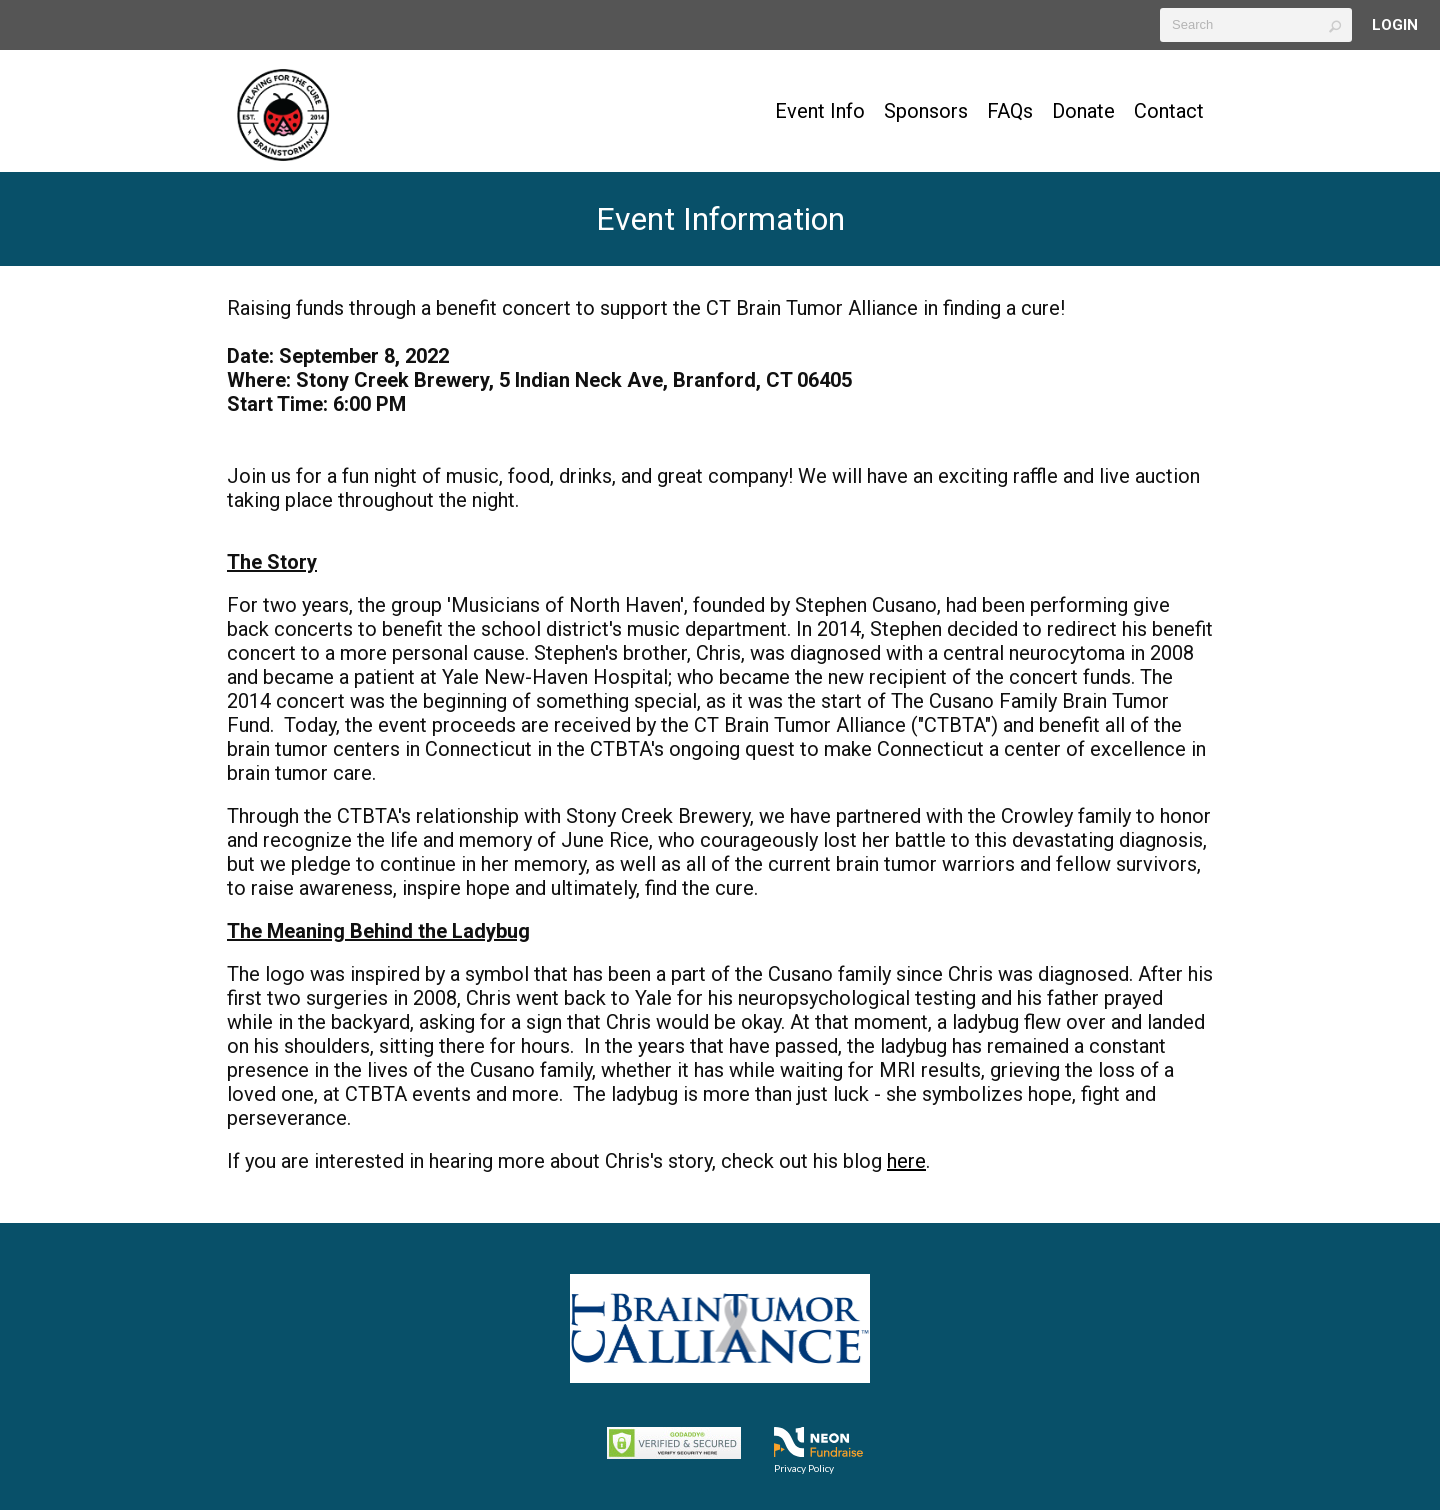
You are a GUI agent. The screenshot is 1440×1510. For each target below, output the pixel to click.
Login (1395, 25)
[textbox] (1256, 25)
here (906, 1161)
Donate (1083, 111)
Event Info (820, 111)
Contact (1169, 111)
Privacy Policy (804, 1468)
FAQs (1010, 111)
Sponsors (926, 111)
